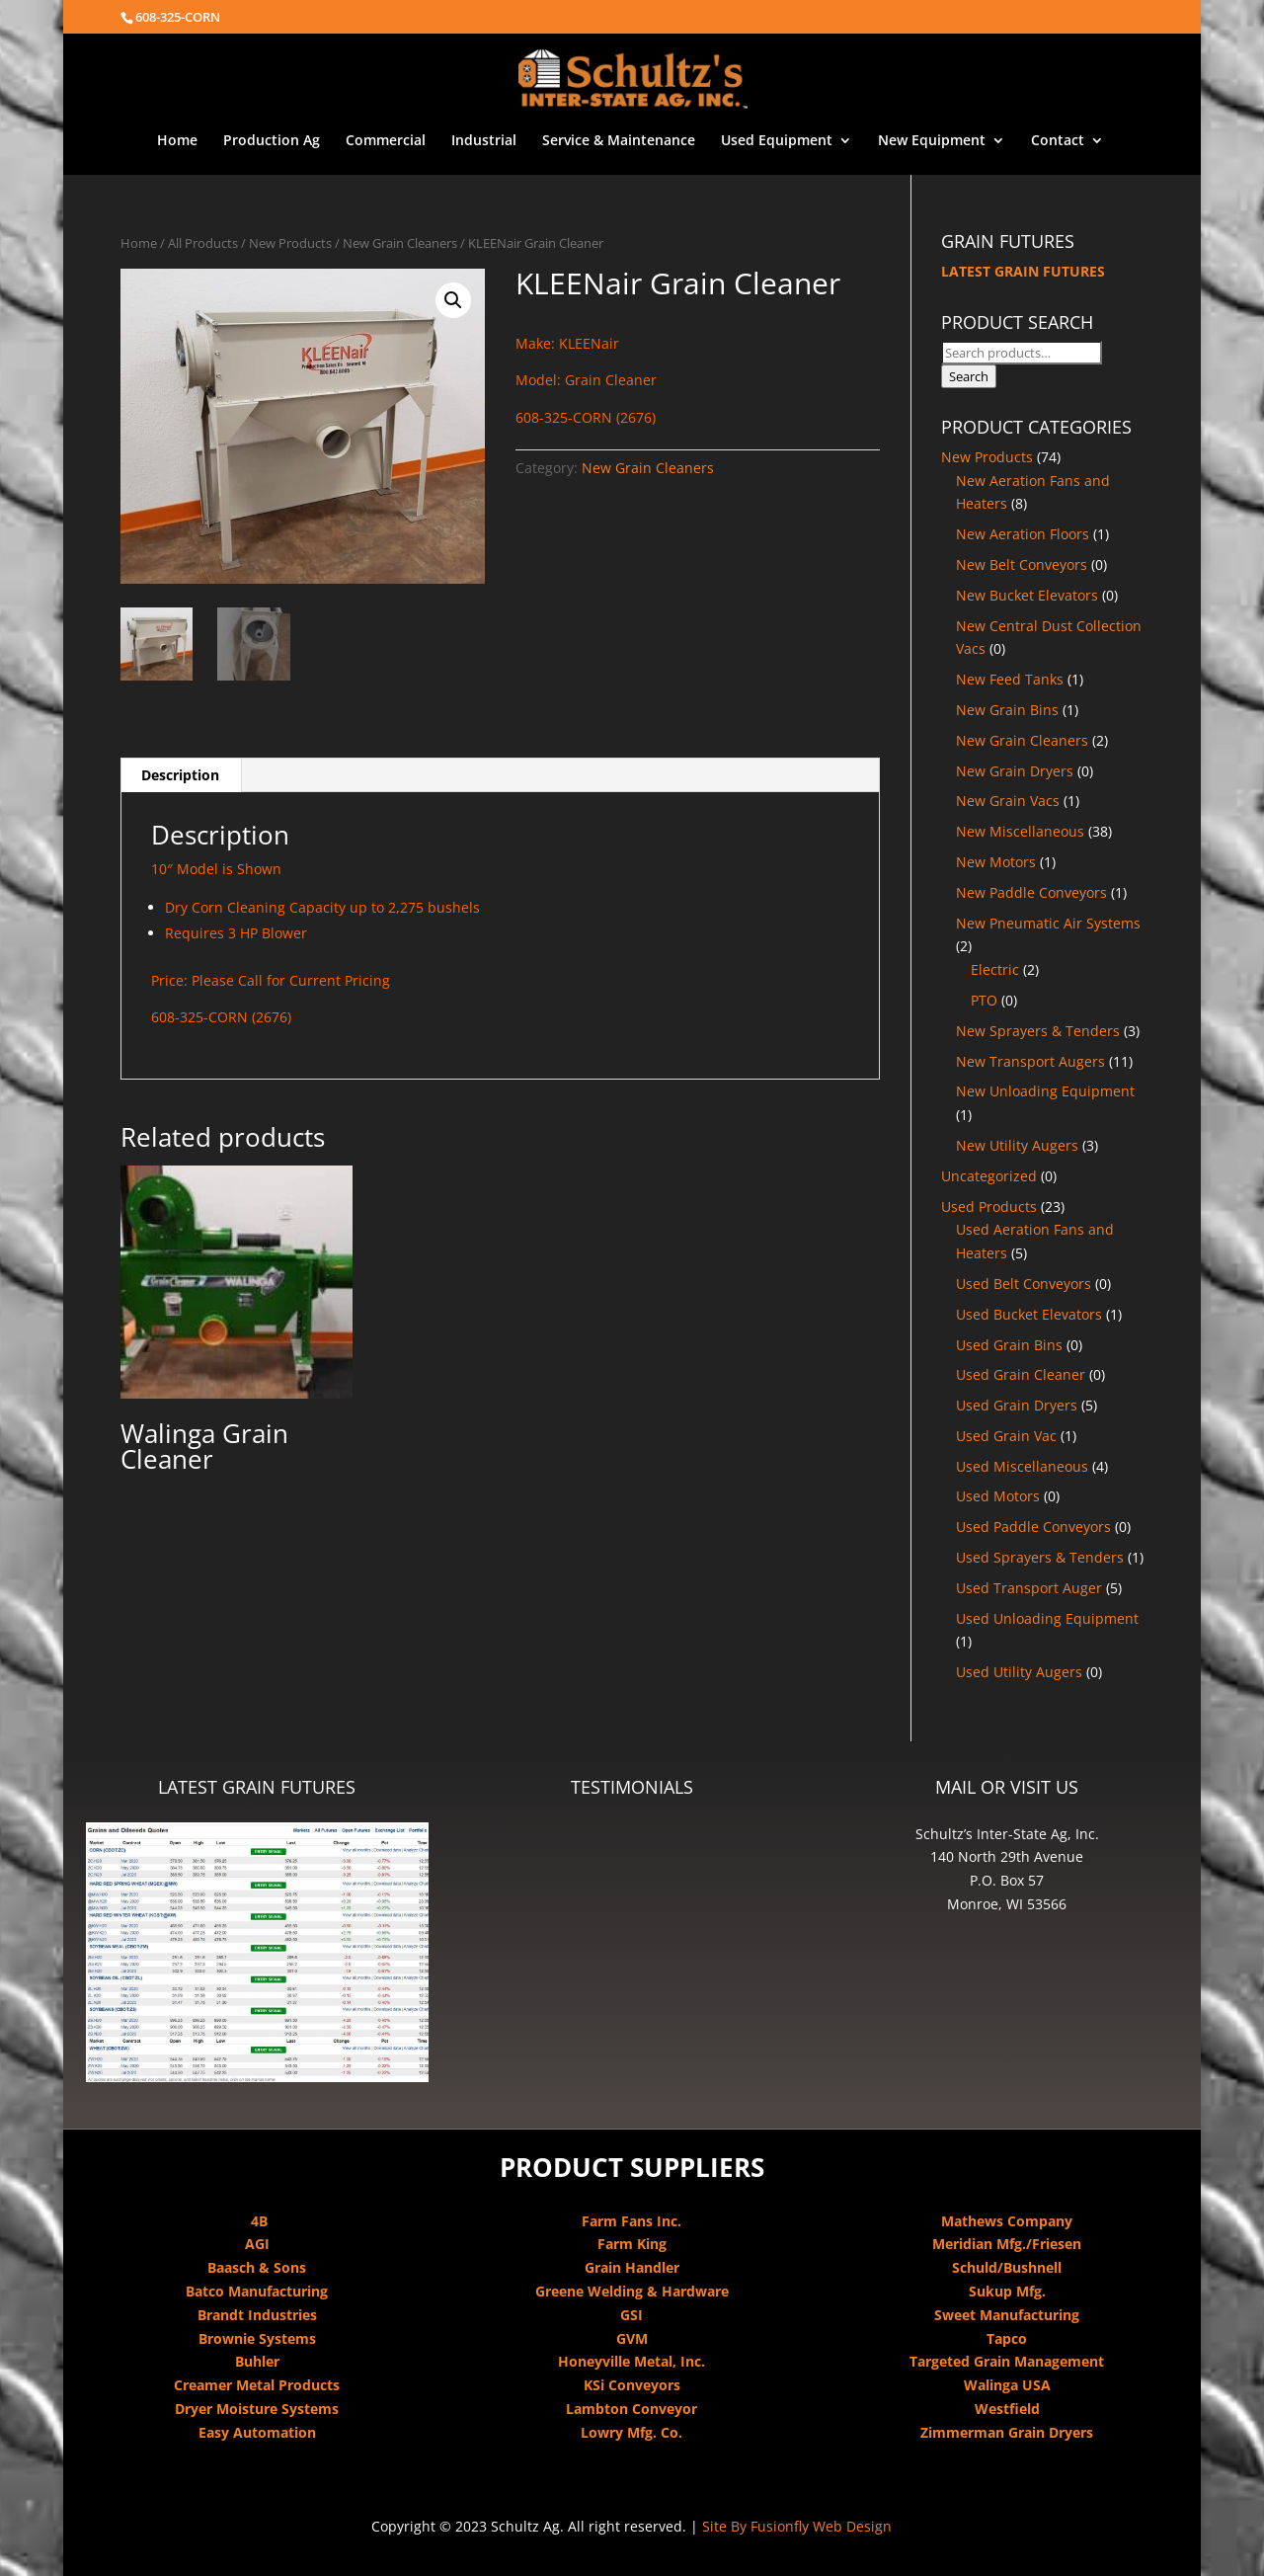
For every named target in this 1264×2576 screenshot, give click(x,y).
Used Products (989, 1206)
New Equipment (932, 141)
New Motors (996, 861)
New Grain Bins (1007, 709)
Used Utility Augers (1019, 1671)
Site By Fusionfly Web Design (797, 2526)
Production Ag (271, 141)
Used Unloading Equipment (1047, 1618)
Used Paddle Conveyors (1033, 1526)
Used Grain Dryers (1016, 1405)
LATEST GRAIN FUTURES (1023, 271)
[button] (453, 300)
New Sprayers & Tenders (1038, 1030)
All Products (203, 243)
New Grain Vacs (1008, 800)
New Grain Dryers (1014, 771)
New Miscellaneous (1020, 831)
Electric (995, 969)
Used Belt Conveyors (1023, 1283)
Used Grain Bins (1009, 1344)
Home (177, 141)
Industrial (483, 141)
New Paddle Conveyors (1031, 892)
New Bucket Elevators (1027, 595)
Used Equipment (776, 141)
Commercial (386, 141)
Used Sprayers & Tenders (1040, 1557)
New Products (290, 243)
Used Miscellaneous (1022, 1466)
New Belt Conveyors (1021, 564)
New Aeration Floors (1022, 533)
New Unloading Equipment (1045, 1091)
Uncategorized (989, 1176)
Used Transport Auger (1029, 1587)
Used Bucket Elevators (1029, 1314)
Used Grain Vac (1006, 1435)
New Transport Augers (1030, 1061)
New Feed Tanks (1010, 679)
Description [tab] (180, 774)
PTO (984, 1000)
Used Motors (998, 1496)
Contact (1057, 141)
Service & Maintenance (618, 141)
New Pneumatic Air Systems (1048, 923)
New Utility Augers (1017, 1145)
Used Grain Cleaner (1020, 1374)
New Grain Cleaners (400, 243)
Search (968, 376)
